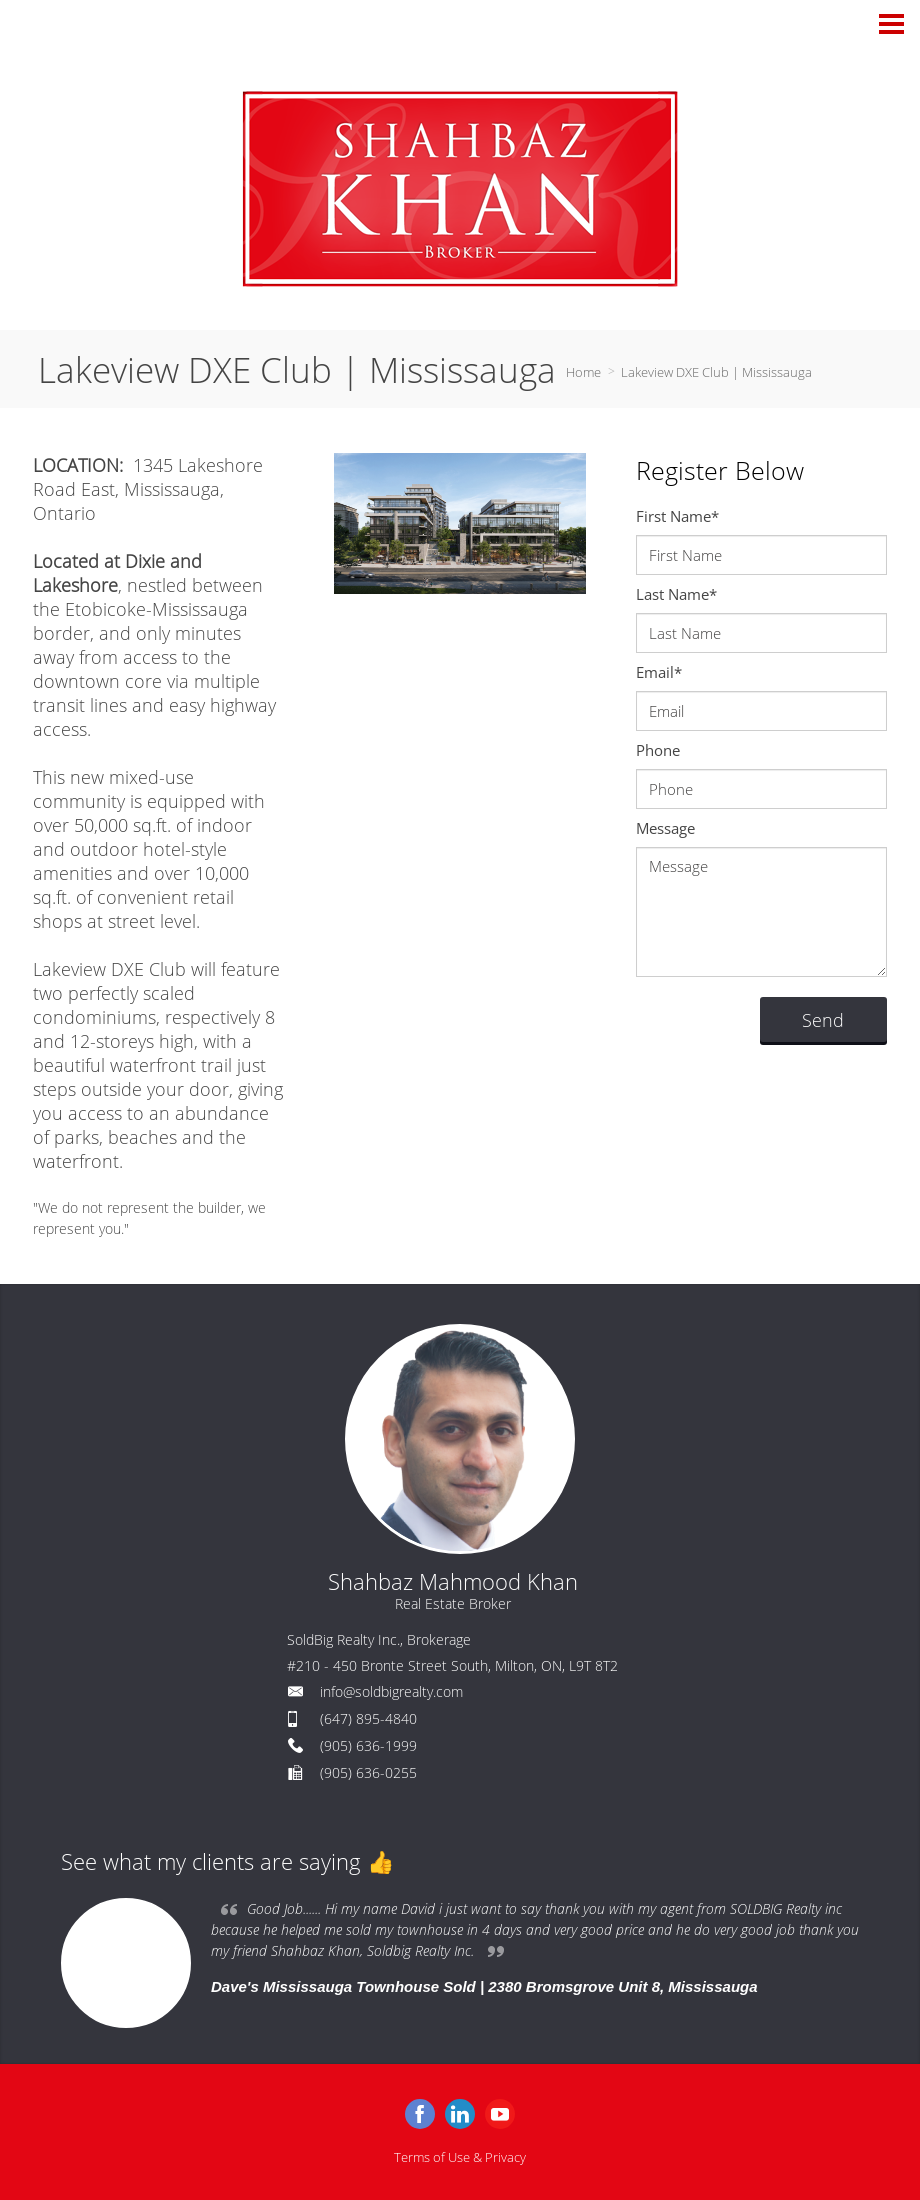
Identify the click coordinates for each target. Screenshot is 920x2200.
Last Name (676, 594)
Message (665, 828)
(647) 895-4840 (368, 1718)
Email (659, 672)
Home (583, 372)
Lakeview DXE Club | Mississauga (716, 372)
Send (823, 1020)
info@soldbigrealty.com (391, 1691)
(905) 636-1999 (368, 1745)
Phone (658, 750)
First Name (677, 516)
